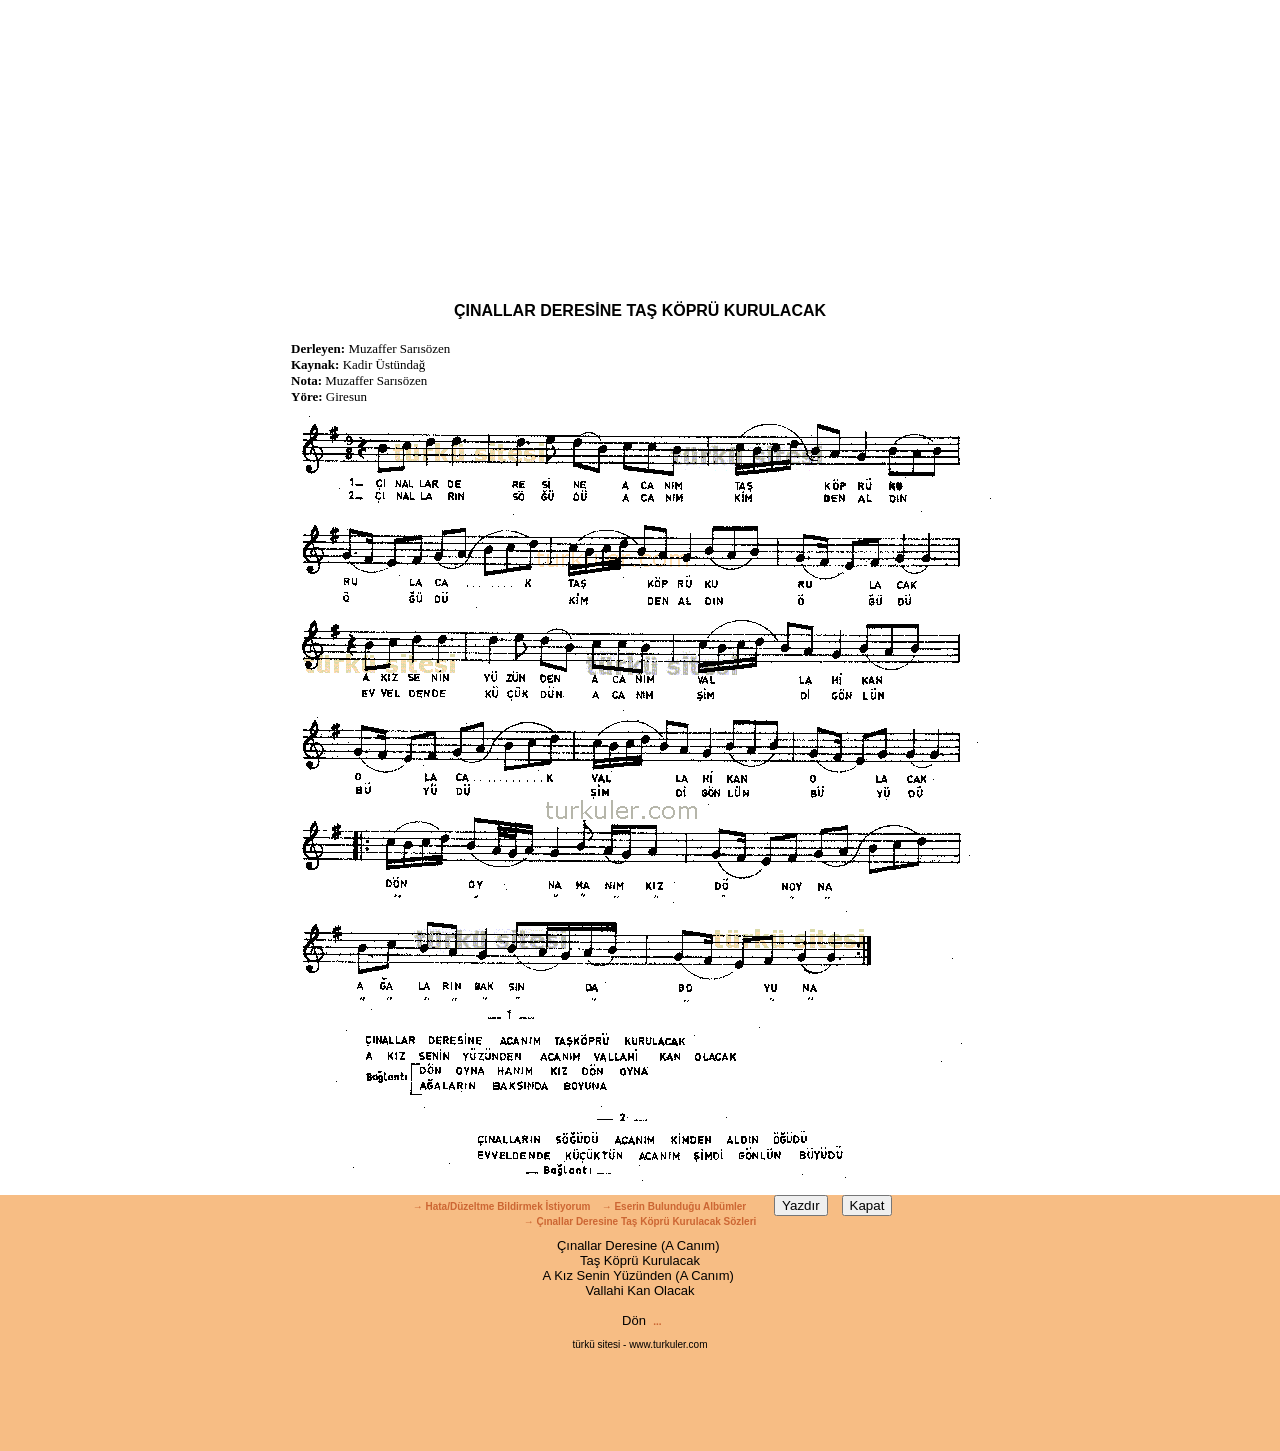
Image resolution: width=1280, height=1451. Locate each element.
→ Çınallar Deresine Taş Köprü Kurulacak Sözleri (640, 1221)
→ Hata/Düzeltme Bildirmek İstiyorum (502, 1206)
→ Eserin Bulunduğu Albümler (675, 1206)
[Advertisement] (640, 140)
